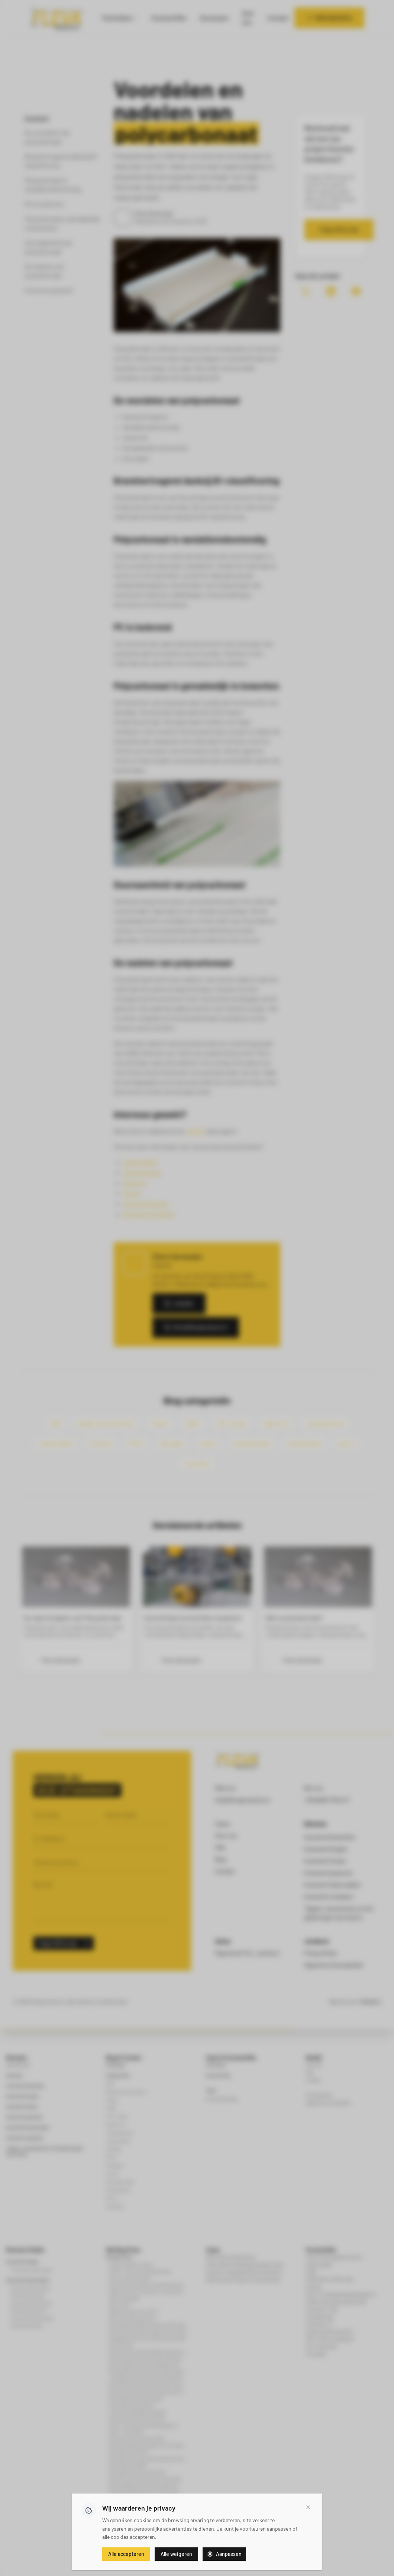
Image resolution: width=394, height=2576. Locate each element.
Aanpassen (224, 2554)
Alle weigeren (176, 2554)
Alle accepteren (126, 2554)
